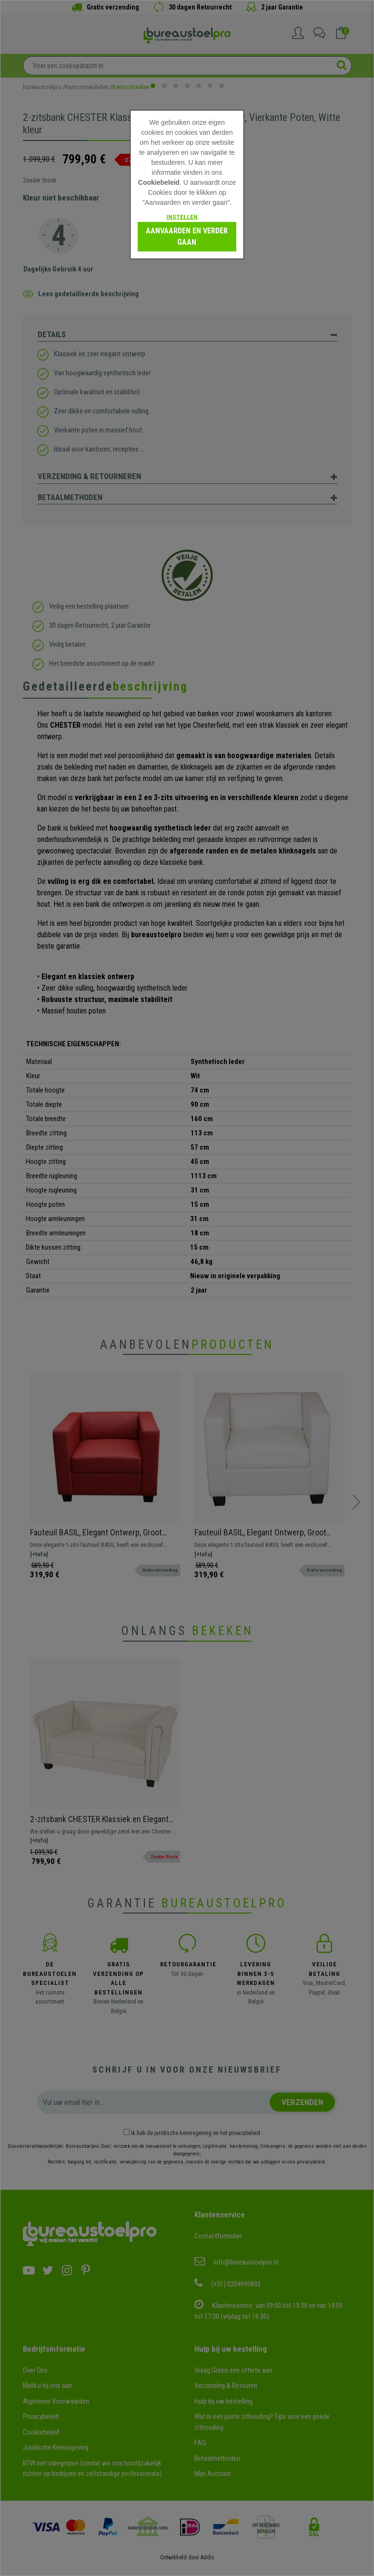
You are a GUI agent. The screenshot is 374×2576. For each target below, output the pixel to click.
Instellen (182, 217)
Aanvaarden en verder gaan (187, 236)
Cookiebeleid (159, 182)
